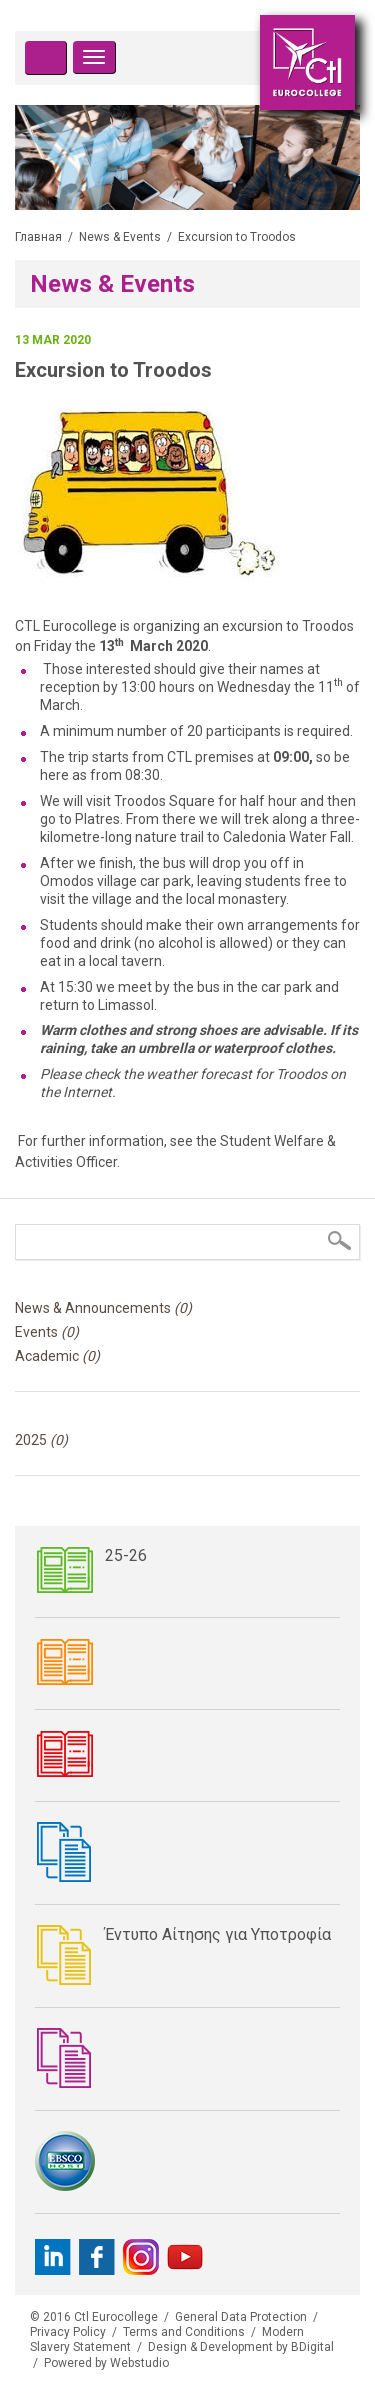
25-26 (126, 1555)
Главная (38, 237)
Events (47, 1332)
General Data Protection (241, 2317)
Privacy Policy (68, 2332)
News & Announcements (103, 1308)
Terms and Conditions (184, 2332)
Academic (57, 1356)
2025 (41, 1440)
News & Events (120, 237)
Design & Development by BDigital (241, 2347)
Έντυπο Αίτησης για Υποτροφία (218, 1934)
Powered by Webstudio (106, 2363)
